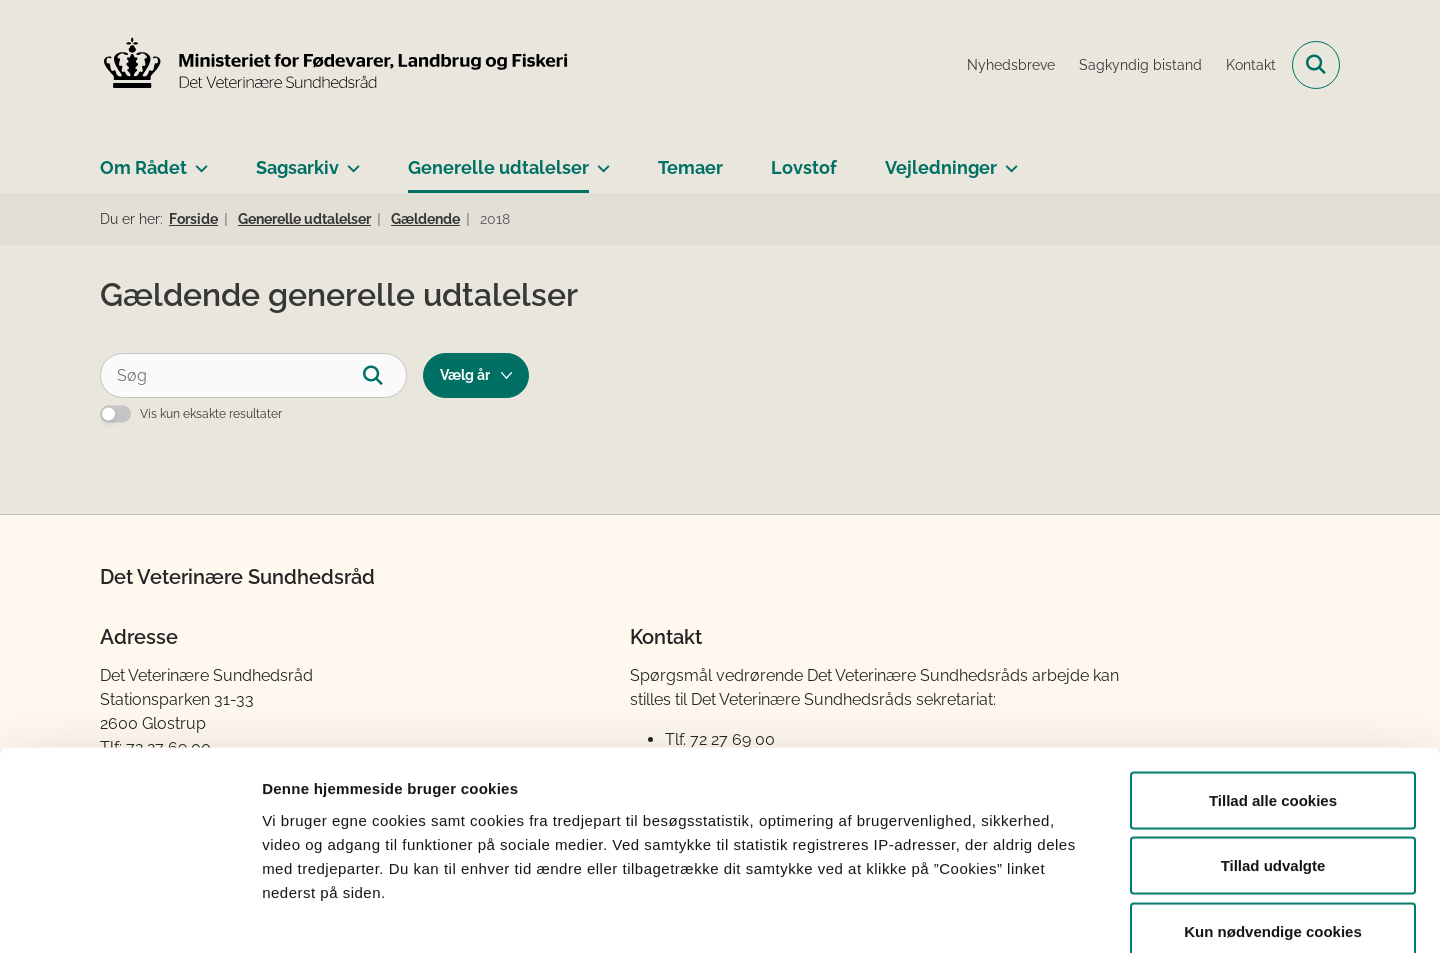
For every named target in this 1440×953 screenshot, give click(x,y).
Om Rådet (143, 167)
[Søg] (253, 375)
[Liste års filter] (476, 375)
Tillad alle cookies (1273, 690)
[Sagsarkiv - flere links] (349, 160)
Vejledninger (941, 167)
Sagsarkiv (297, 167)
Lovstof (804, 167)
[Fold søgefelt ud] (1316, 65)
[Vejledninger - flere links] (1007, 160)
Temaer (690, 167)
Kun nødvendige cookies (1273, 821)
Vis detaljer (1039, 913)
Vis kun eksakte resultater (211, 414)
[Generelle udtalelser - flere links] (599, 160)
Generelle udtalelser (498, 167)
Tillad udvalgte (1273, 756)
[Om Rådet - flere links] (197, 160)
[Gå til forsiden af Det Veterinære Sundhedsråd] (335, 65)
